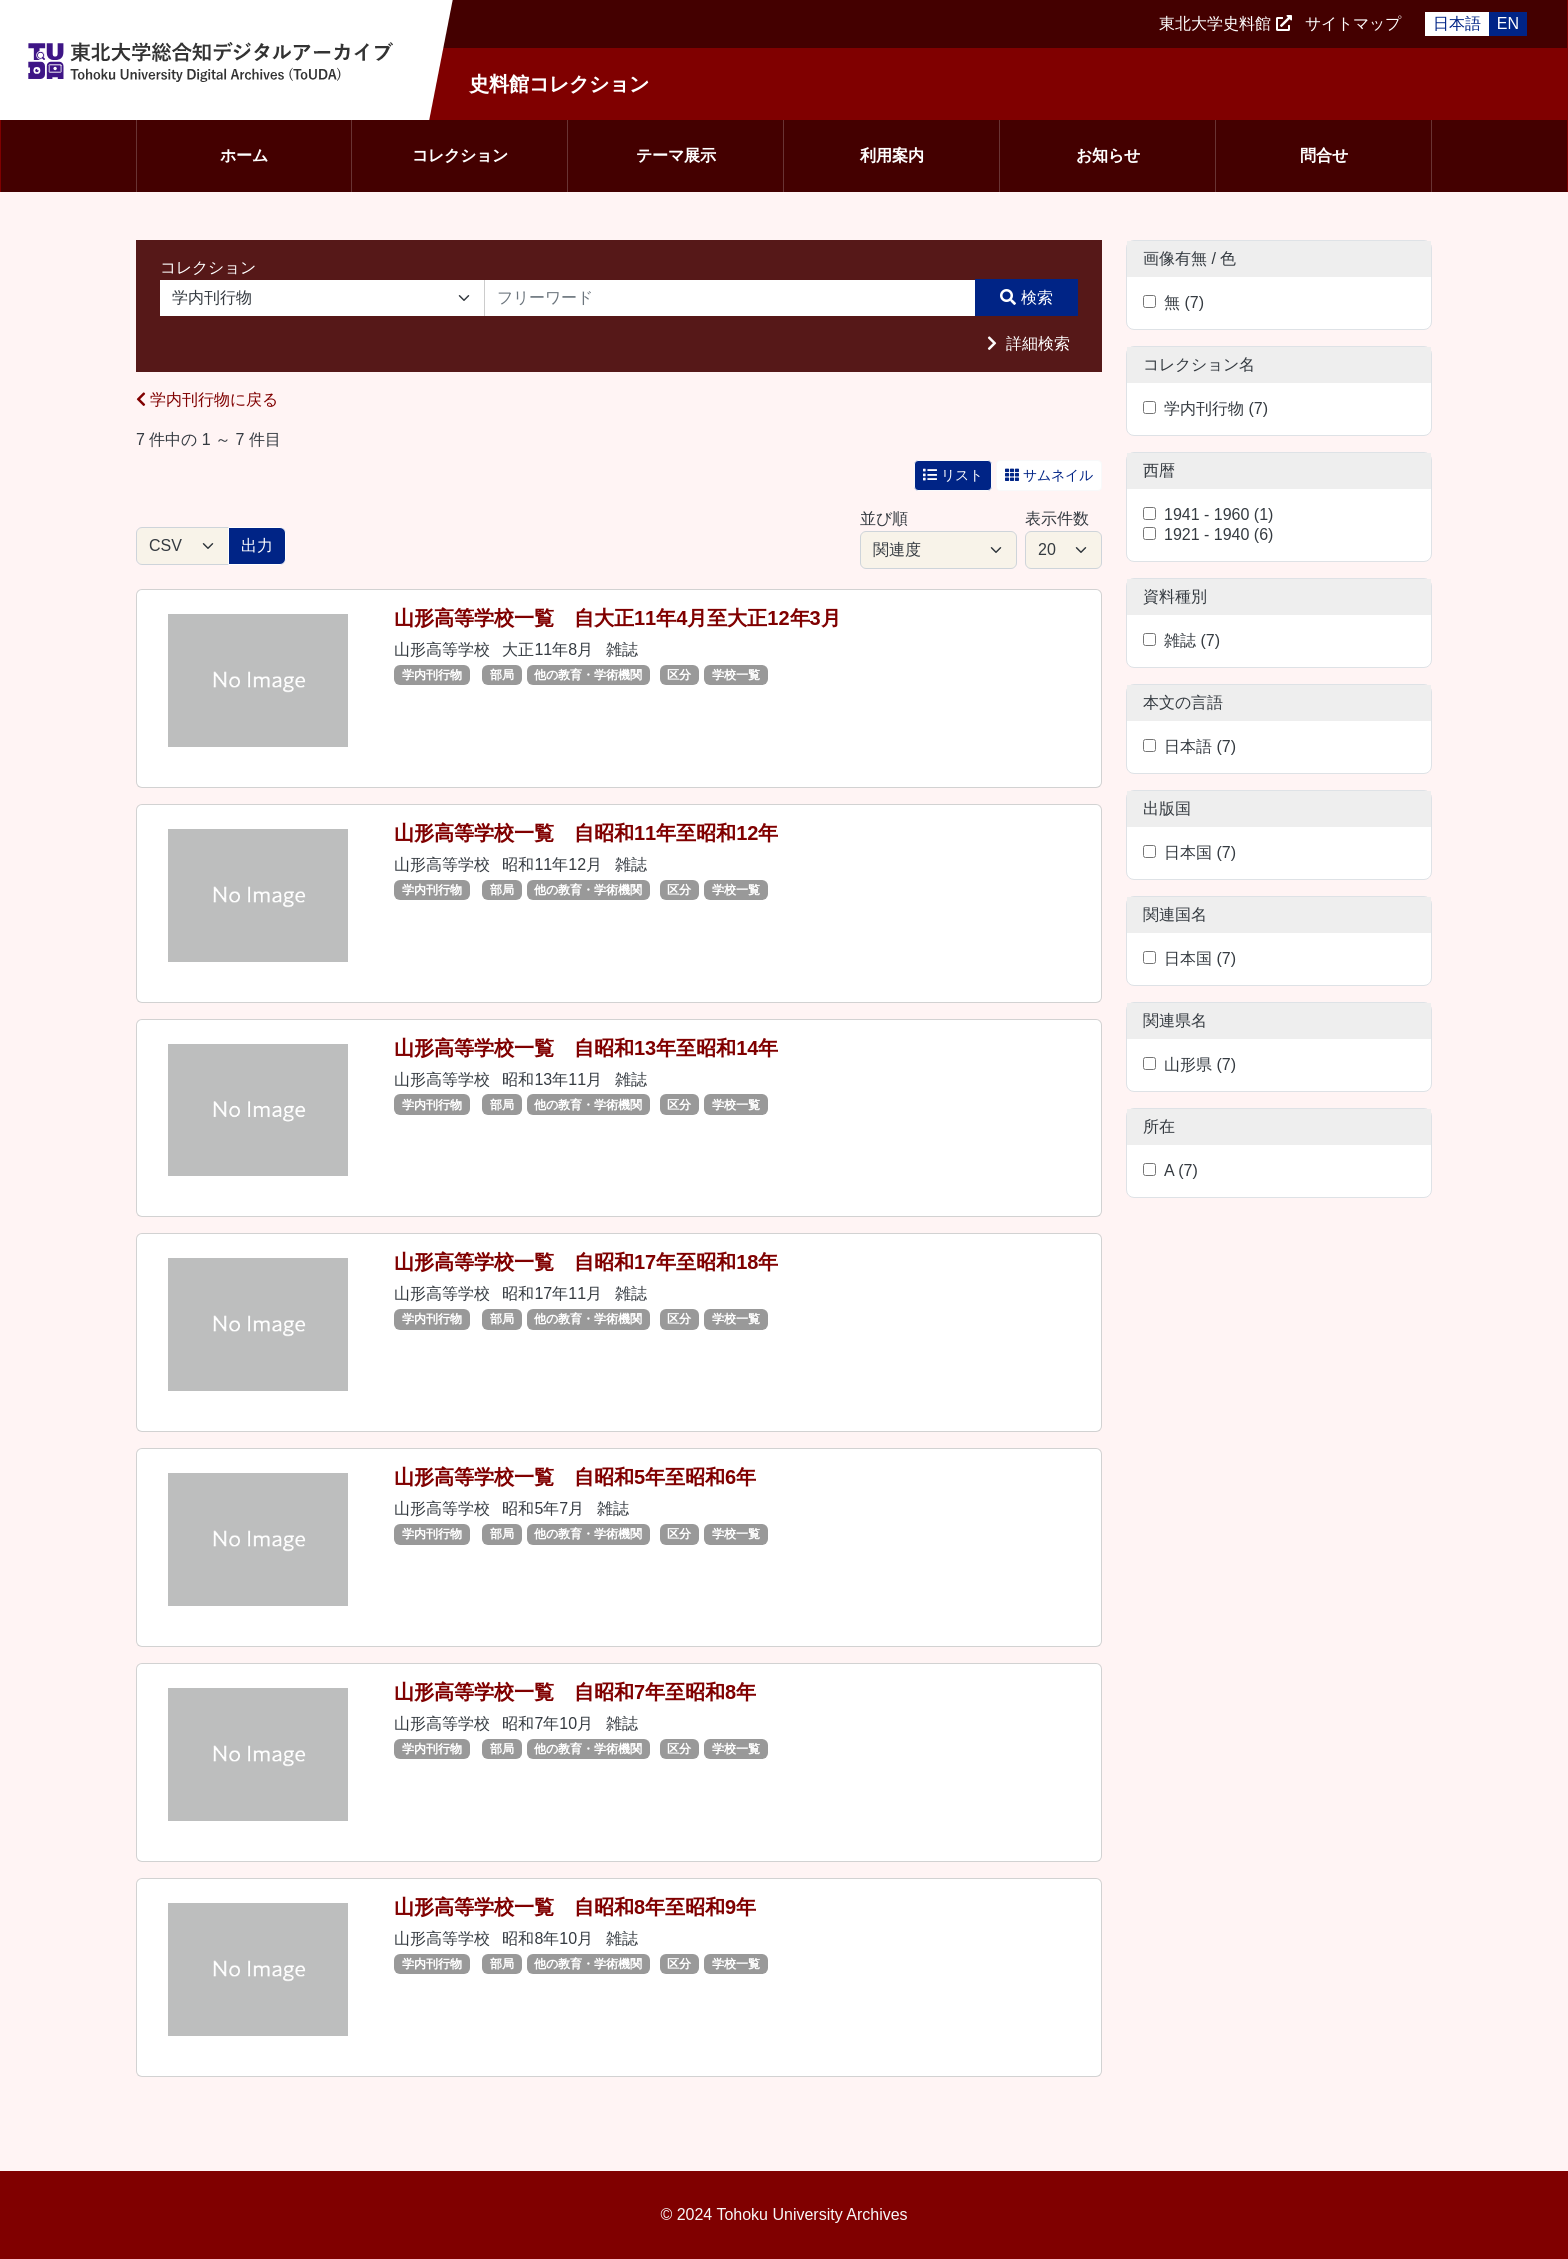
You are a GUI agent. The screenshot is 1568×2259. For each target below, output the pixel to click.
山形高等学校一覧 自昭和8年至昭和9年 (575, 1907)
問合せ (1324, 155)
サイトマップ (1353, 23)
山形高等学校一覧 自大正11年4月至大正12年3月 (617, 618)
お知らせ (1108, 155)
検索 (1037, 297)
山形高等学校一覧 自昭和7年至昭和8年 (575, 1692)
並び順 (884, 518)
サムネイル (1049, 475)
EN (1508, 23)
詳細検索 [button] (1036, 343)
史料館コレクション (559, 84)
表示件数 (1057, 518)
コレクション (460, 155)
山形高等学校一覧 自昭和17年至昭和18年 (586, 1262)
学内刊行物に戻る (207, 399)
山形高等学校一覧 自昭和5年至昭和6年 (575, 1477)
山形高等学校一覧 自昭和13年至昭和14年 (586, 1048)
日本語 (1457, 23)
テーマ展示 (676, 155)
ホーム (244, 155)
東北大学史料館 (1215, 23)
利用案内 (892, 155)
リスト (953, 475)
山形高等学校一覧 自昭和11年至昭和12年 (586, 833)
